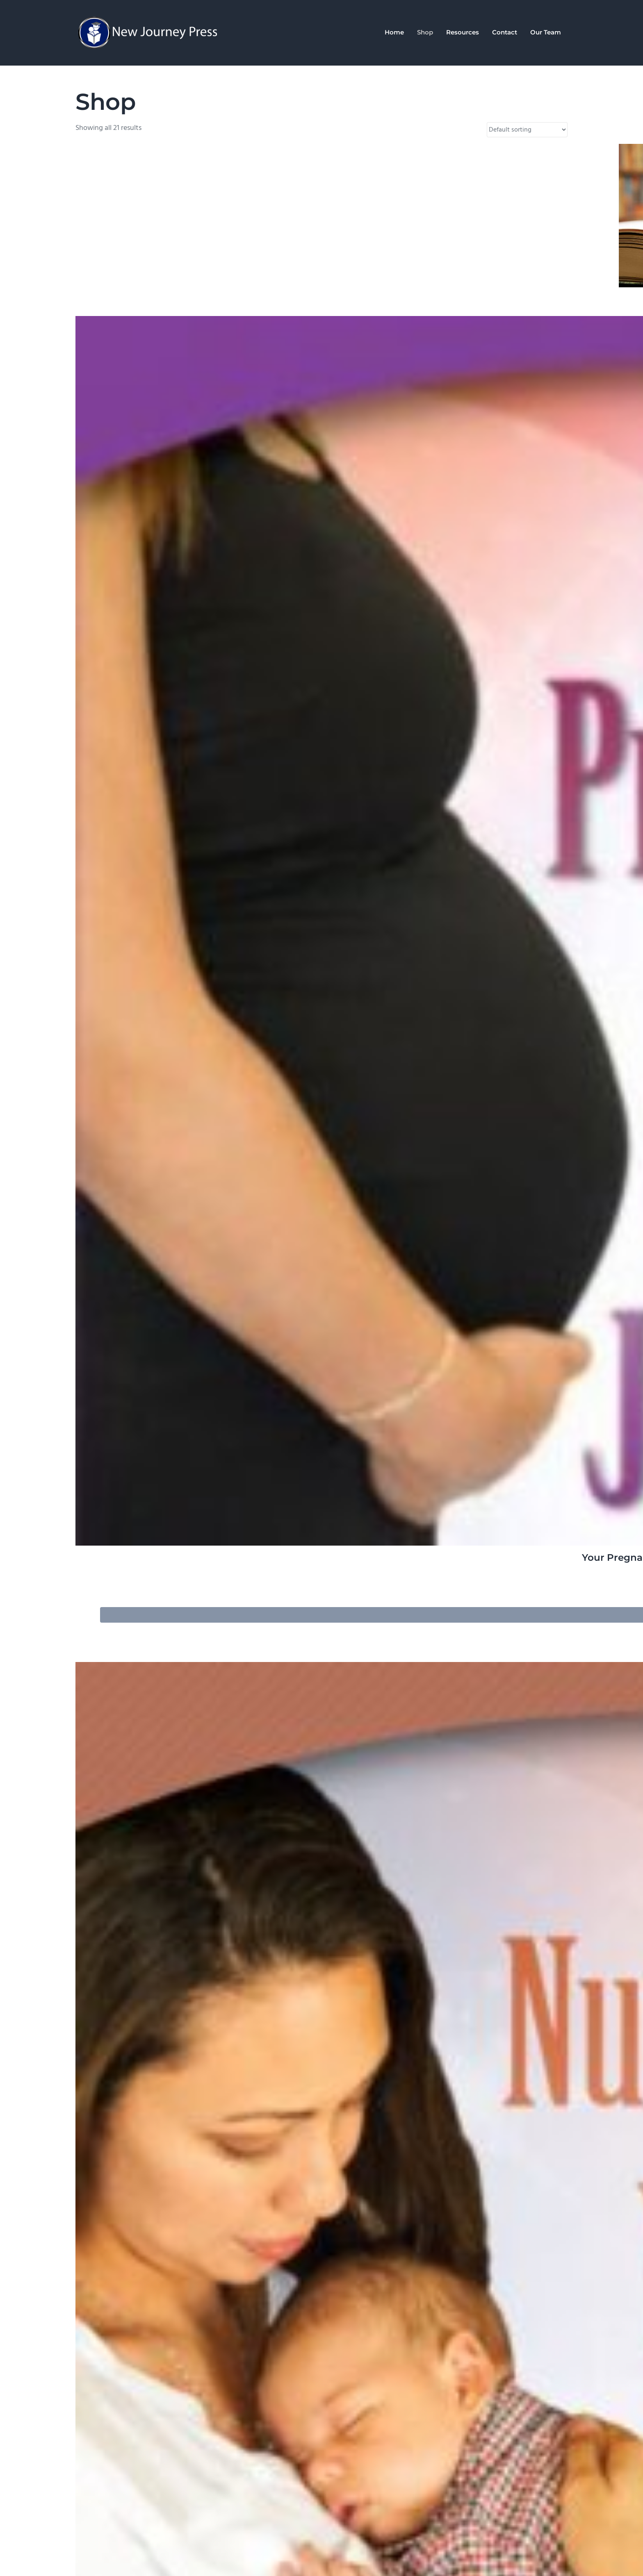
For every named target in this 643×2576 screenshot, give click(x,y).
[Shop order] (527, 129)
